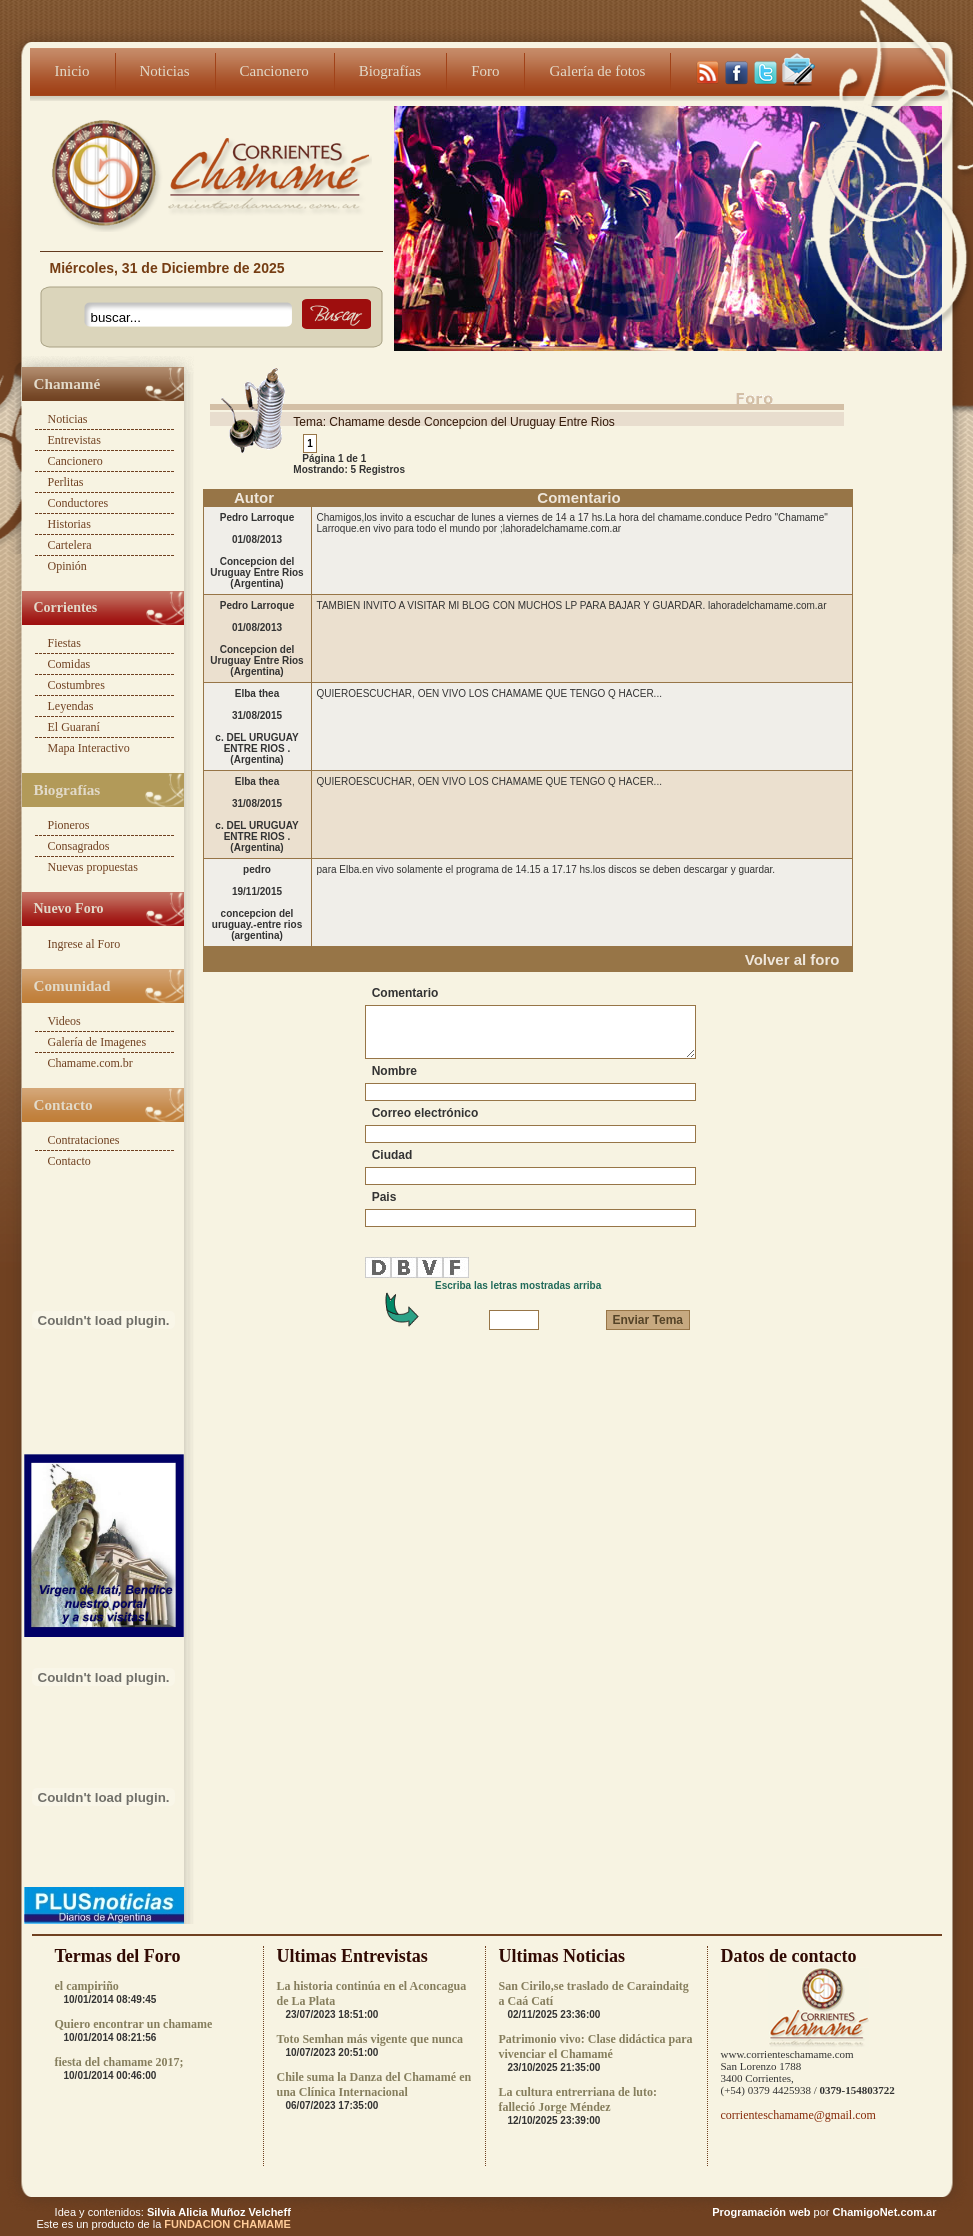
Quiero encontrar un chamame (134, 2024)
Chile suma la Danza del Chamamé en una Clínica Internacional (374, 2084)
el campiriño (87, 1986)
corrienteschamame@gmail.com (798, 2115)
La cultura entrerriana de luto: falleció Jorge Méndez (578, 2099)
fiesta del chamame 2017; (119, 2062)
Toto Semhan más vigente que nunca (370, 2039)
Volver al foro (792, 959)
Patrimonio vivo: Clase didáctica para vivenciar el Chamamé (596, 2046)
